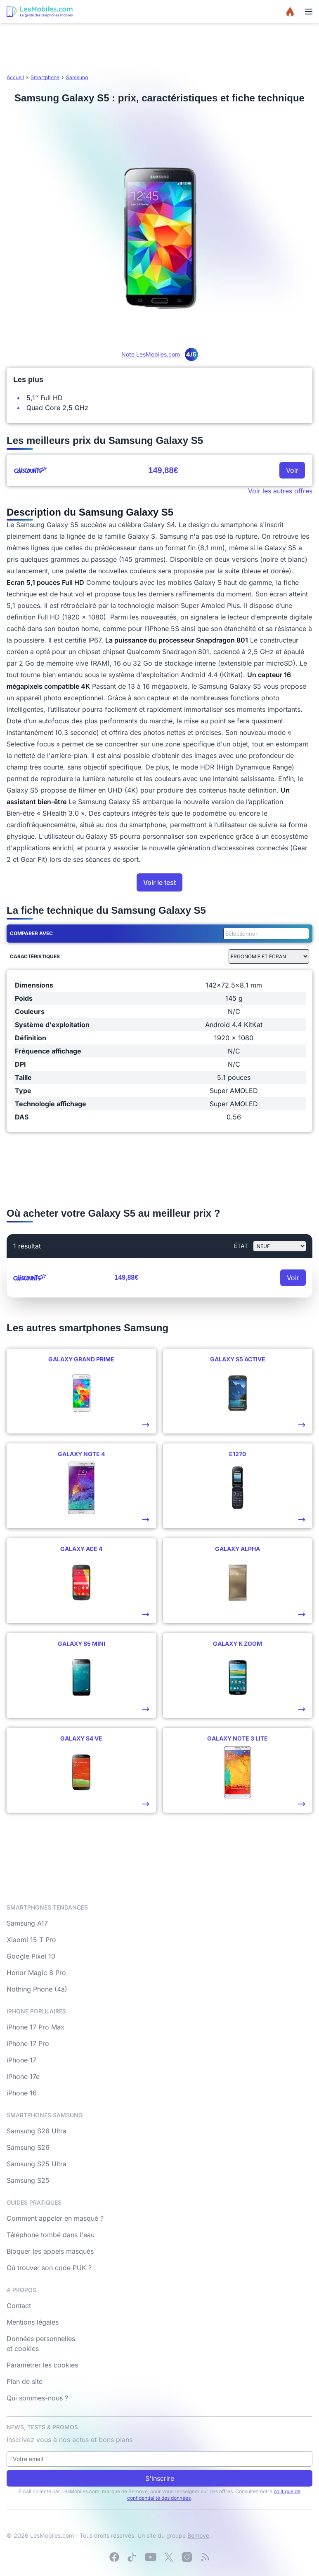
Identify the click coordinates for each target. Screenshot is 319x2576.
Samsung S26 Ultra (36, 2131)
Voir (292, 470)
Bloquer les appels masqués (50, 2251)
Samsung (77, 77)
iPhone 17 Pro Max (35, 2027)
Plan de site (25, 2381)
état (241, 1245)
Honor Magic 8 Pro (36, 1972)
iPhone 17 (21, 2060)
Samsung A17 (27, 1923)
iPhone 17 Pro (28, 2043)
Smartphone (45, 77)
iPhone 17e (23, 2076)
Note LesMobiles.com (159, 354)
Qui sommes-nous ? (37, 2398)
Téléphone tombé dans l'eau (51, 2235)
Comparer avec (31, 933)
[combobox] (264, 933)
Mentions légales (33, 2322)
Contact (19, 2306)
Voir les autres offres (280, 491)
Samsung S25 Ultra (36, 2164)
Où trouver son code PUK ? (49, 2268)
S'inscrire (159, 2478)
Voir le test (159, 882)
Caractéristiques (35, 956)
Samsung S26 (28, 2147)
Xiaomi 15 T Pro (31, 1940)
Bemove (198, 2535)
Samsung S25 (28, 2180)
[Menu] (308, 11)
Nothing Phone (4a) (37, 1989)
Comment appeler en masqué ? (55, 2218)
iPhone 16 (22, 2093)
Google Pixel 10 (31, 1956)
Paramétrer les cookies (42, 2365)
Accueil (15, 77)
